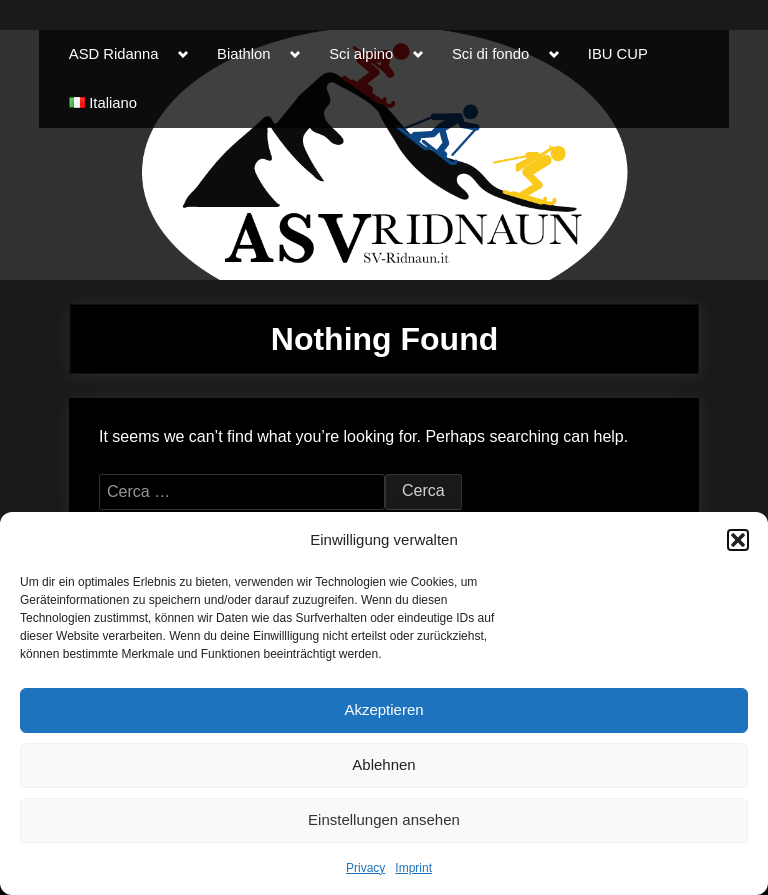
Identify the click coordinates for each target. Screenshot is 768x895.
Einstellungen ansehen (384, 819)
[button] (738, 540)
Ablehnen (383, 764)
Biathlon (243, 54)
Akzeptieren (383, 709)
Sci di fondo (490, 54)
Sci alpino (361, 54)
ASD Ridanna (114, 54)
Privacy (365, 868)
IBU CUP (618, 54)
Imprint (413, 868)
